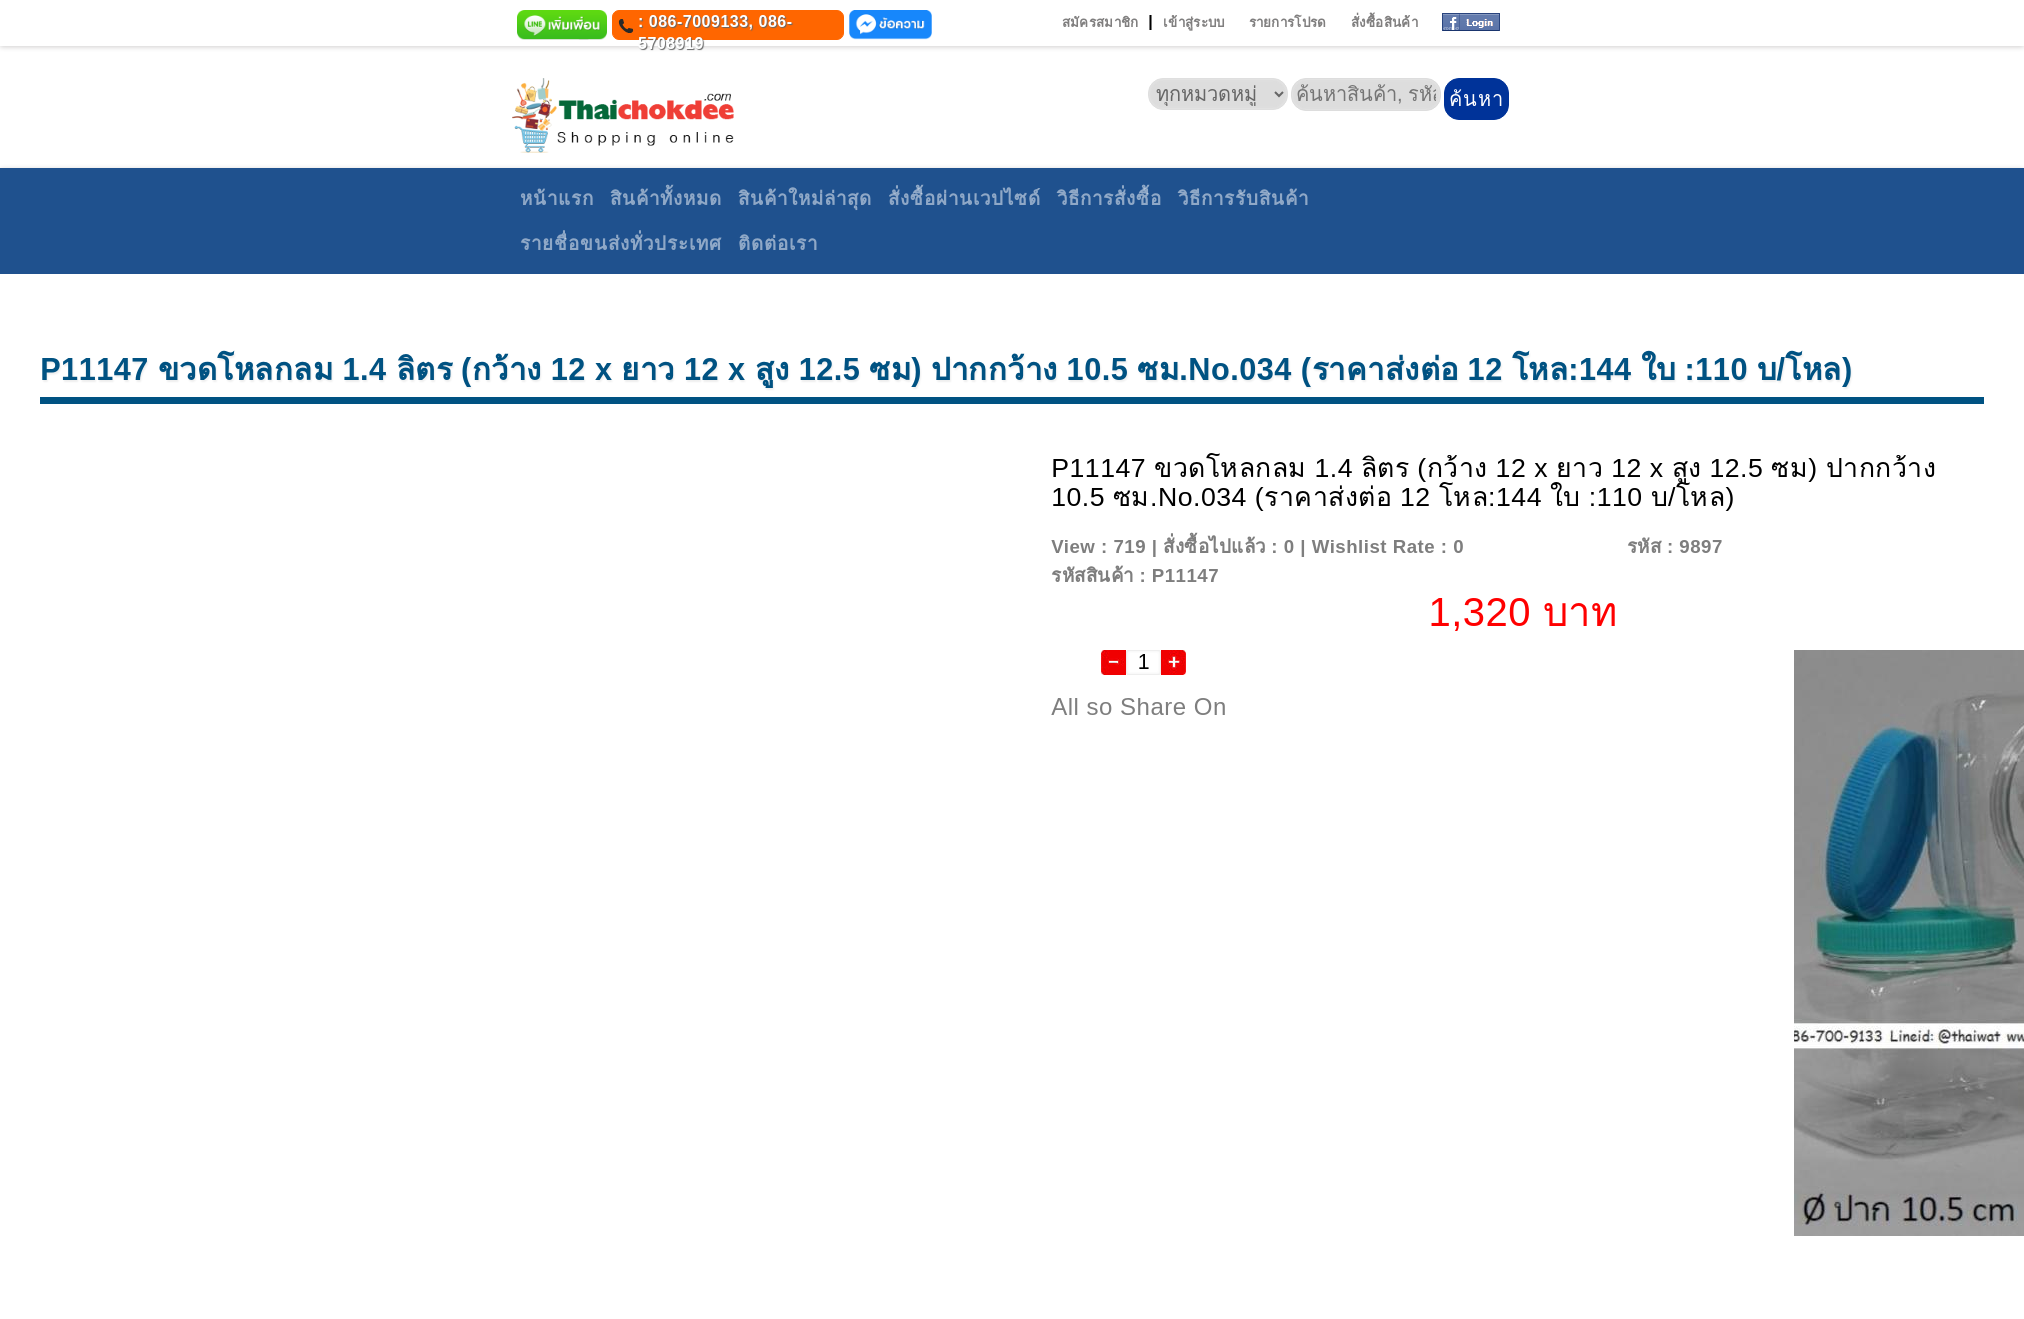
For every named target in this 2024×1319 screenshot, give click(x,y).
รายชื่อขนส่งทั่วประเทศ (621, 243)
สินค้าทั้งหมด (666, 198)
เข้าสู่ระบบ (1193, 22)
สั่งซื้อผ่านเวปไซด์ (964, 198)
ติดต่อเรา (778, 243)
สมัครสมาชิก (1100, 22)
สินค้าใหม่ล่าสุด (805, 198)
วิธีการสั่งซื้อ (1109, 198)
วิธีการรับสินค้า (1243, 198)
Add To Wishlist (1542, 546)
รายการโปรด (1288, 22)
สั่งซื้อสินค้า (1384, 22)
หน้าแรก (557, 198)
